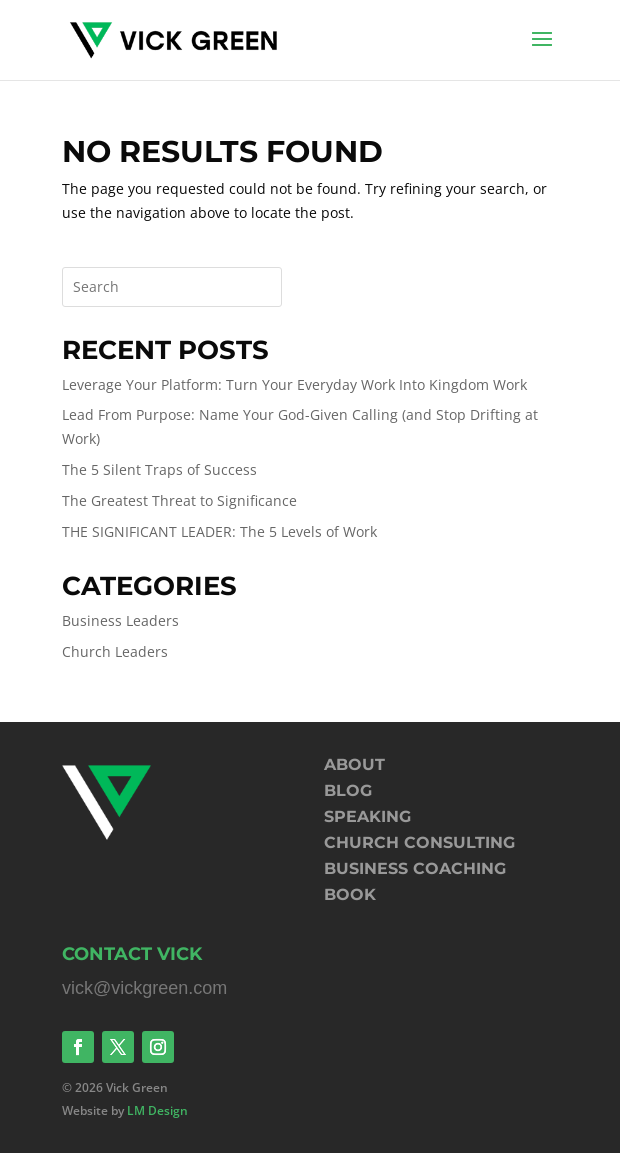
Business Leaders (120, 620)
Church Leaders (115, 651)
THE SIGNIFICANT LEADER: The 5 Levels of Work (219, 531)
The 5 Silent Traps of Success (159, 469)
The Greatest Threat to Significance (179, 500)
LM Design (157, 1110)
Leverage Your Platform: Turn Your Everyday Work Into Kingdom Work (294, 384)
